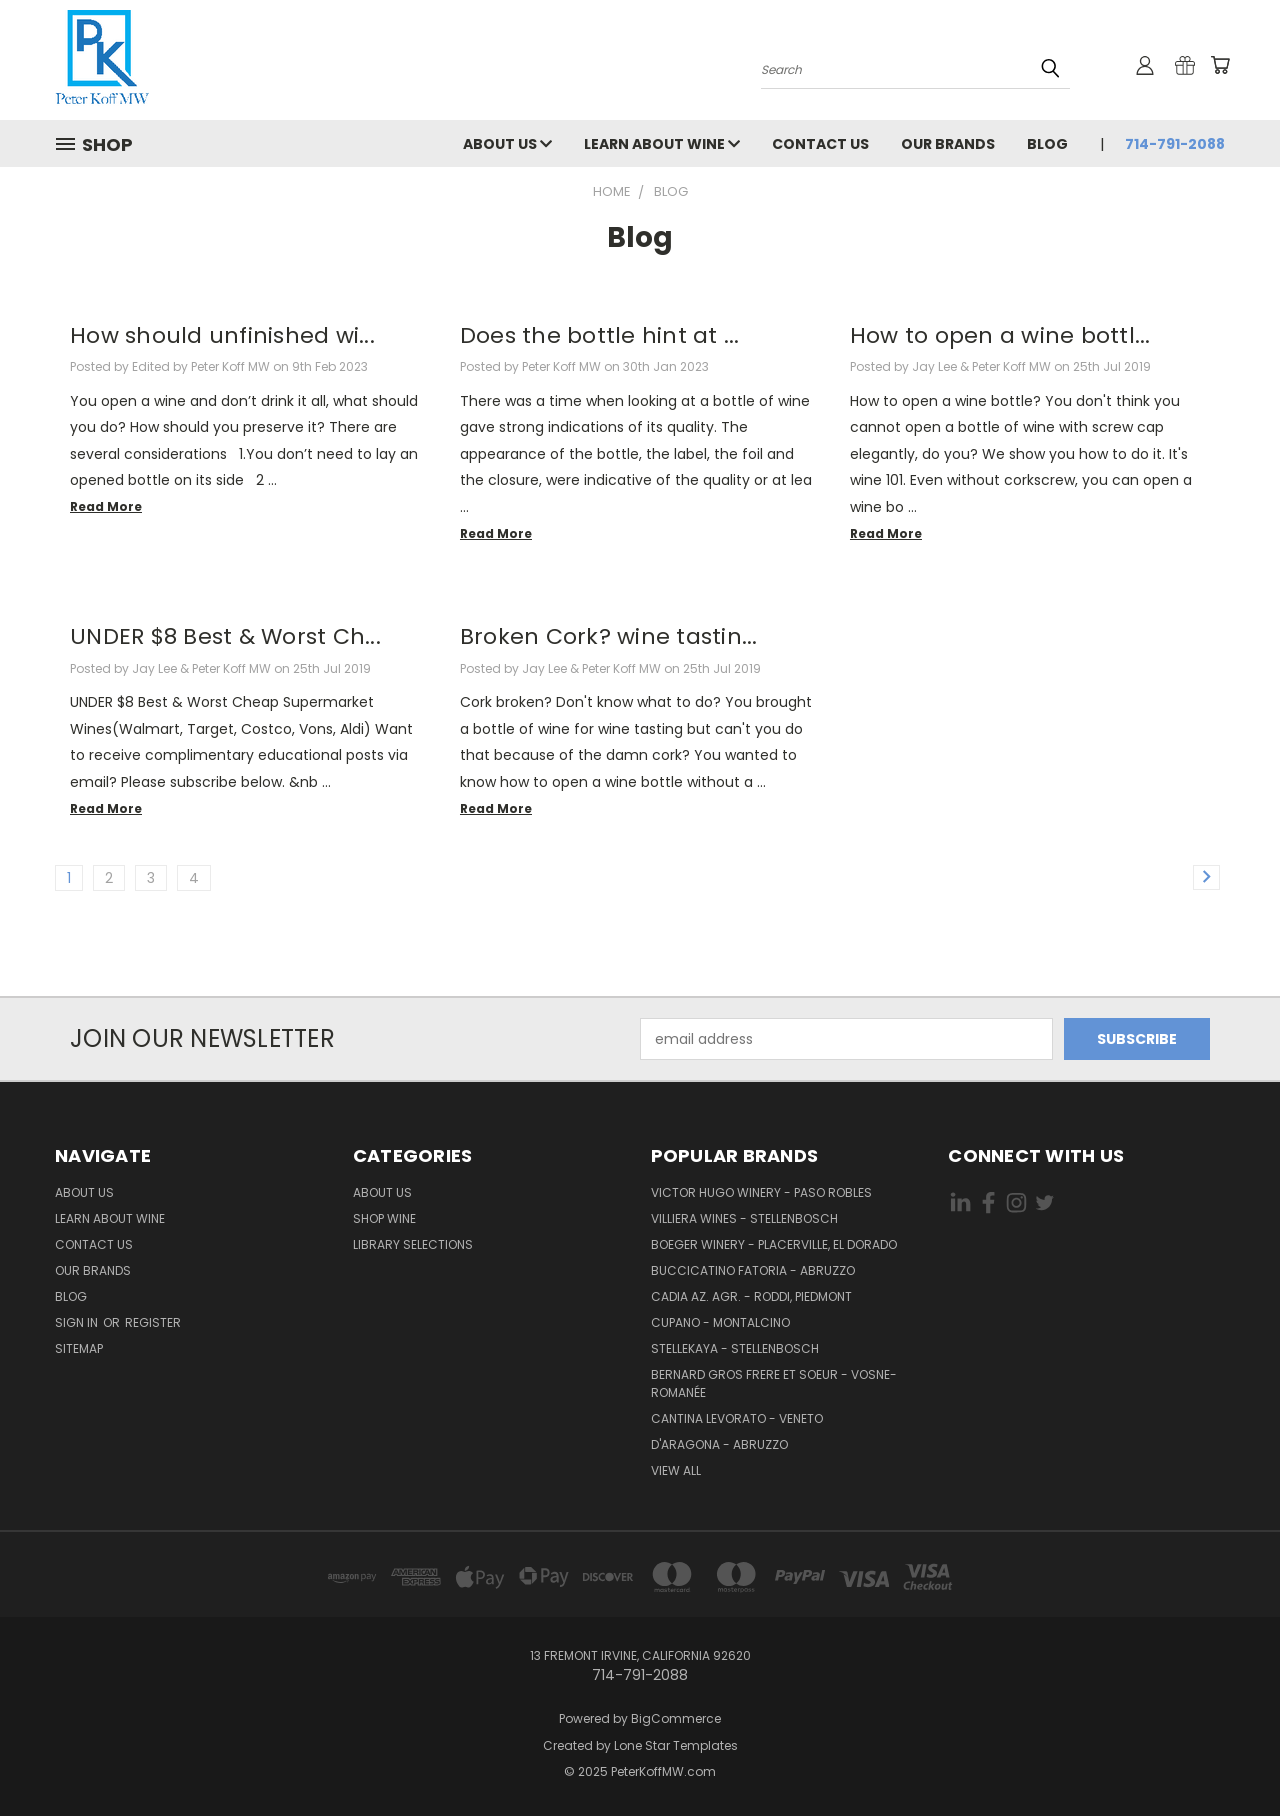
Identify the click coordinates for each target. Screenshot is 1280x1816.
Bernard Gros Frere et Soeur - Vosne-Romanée (774, 1383)
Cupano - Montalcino (720, 1322)
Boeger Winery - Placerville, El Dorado (774, 1244)
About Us (507, 144)
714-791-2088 (1175, 144)
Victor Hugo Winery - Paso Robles (761, 1192)
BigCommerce (676, 1718)
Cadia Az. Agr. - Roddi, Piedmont (751, 1296)
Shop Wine (384, 1218)
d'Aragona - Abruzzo (719, 1444)
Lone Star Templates (676, 1745)
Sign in (78, 1322)
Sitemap (79, 1348)
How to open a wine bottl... (1000, 335)
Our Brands (948, 144)
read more (106, 506)
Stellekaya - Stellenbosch (735, 1348)
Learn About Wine (662, 144)
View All (676, 1470)
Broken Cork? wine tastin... (609, 636)
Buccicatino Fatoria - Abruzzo (753, 1270)
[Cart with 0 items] (1220, 65)
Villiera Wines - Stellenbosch (744, 1218)
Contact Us (820, 144)
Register (153, 1322)
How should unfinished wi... (222, 335)
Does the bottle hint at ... (600, 335)
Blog (1047, 144)
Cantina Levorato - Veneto (737, 1418)
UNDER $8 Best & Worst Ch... (225, 636)
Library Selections (413, 1244)
